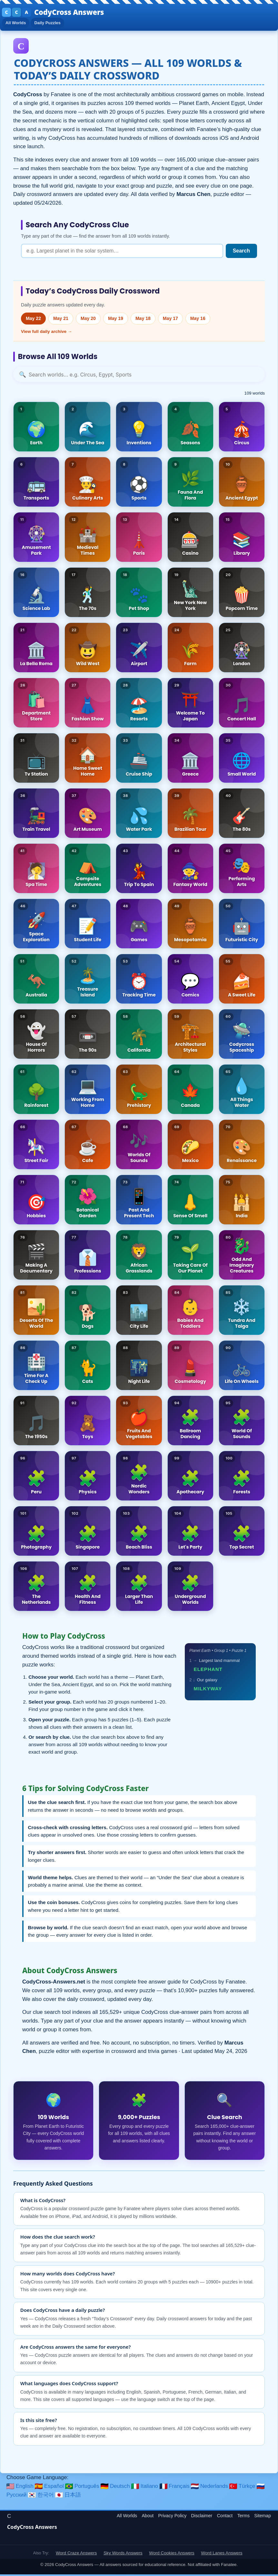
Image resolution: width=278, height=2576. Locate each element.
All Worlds (17, 23)
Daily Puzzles (53, 23)
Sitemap (262, 2517)
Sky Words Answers (123, 2554)
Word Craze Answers (76, 2554)
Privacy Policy (172, 2517)
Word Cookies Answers (171, 2554)
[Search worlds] (139, 375)
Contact (225, 2517)
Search (241, 252)
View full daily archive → (46, 332)
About (148, 2517)
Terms (243, 2517)
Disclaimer (202, 2517)
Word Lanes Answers (221, 2554)
